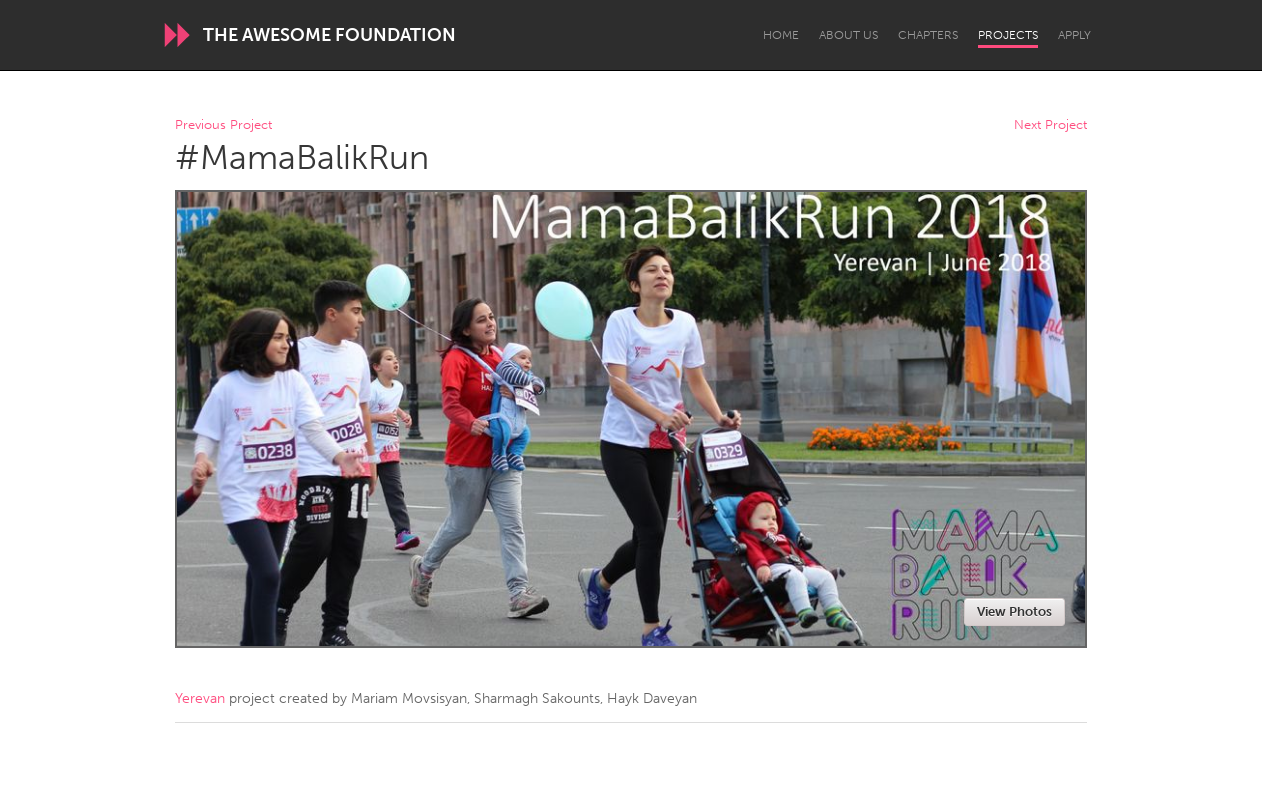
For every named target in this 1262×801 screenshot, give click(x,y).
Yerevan (200, 698)
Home (781, 35)
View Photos (1014, 611)
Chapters (928, 35)
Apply (1074, 35)
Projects (1008, 35)
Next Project (1050, 125)
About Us (848, 35)
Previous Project (223, 125)
